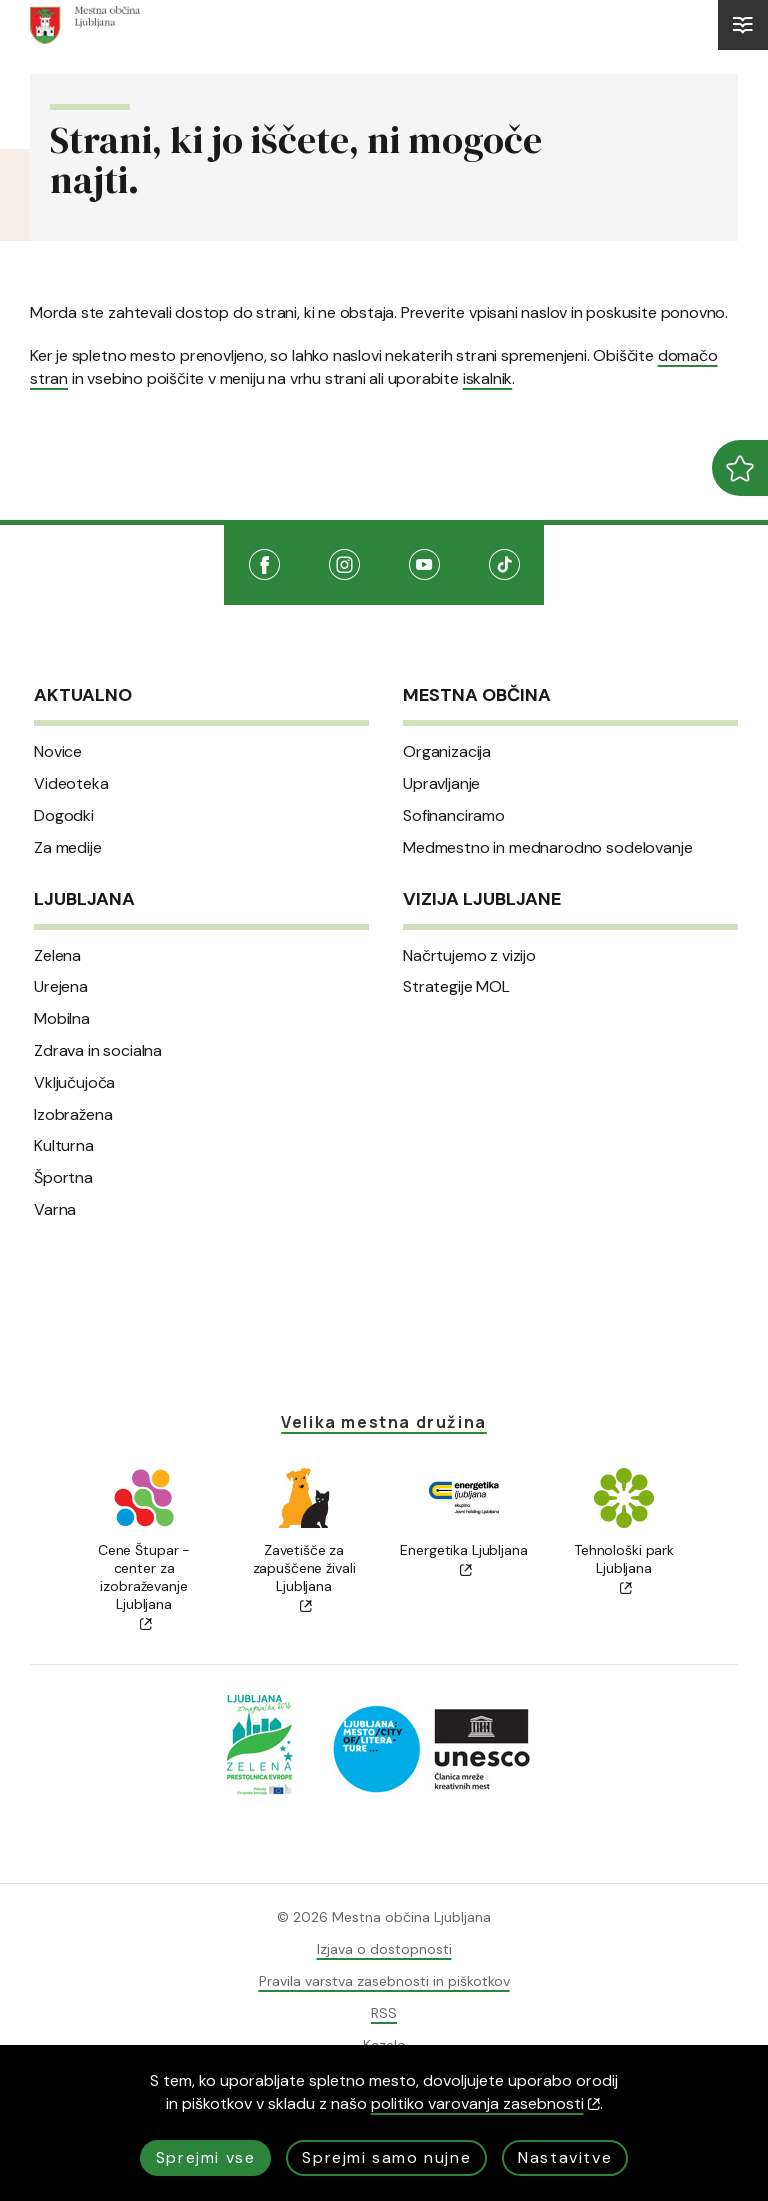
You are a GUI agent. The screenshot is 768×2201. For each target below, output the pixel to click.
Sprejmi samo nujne (386, 2157)
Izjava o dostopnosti (384, 1949)
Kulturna (64, 1146)
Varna (55, 1210)
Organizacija (447, 752)
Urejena (61, 987)
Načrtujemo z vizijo (469, 956)
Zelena (57, 956)
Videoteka (71, 784)
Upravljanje (441, 784)
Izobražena (73, 1115)
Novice (58, 752)
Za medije (68, 848)
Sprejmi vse (206, 2157)
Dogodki (64, 816)
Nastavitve (565, 2157)
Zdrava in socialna (98, 1051)
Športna (63, 1178)
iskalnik (487, 378)
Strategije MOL (456, 987)
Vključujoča (74, 1083)
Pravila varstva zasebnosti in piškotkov (384, 1981)
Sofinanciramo (454, 816)
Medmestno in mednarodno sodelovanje (547, 848)
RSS (384, 2013)
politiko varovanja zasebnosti (485, 2103)
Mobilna (62, 1019)
